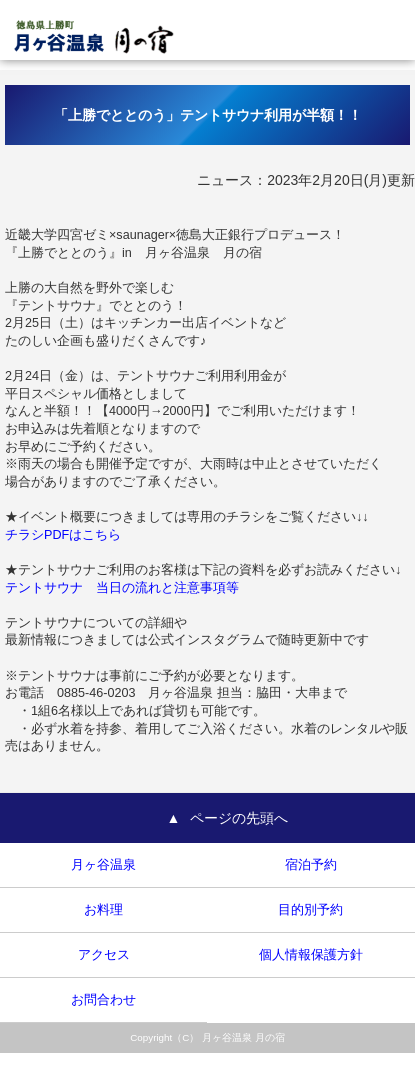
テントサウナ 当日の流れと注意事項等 (122, 588)
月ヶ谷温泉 (103, 865)
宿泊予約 (311, 865)
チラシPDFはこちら (63, 535)
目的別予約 (310, 910)
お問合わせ (103, 1000)
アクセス (104, 955)
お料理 (103, 910)
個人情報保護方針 (311, 955)
